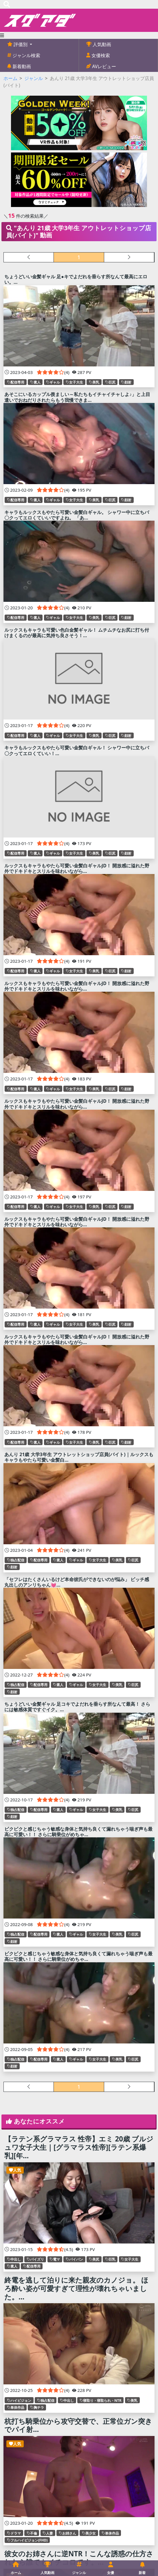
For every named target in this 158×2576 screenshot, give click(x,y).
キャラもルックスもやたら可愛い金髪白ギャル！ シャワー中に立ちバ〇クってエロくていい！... (76, 750)
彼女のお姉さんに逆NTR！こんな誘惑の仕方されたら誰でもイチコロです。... (78, 2558)
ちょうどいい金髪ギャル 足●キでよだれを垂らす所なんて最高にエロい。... (75, 279)
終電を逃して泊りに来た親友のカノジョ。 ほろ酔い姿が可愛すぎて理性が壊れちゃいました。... (76, 2288)
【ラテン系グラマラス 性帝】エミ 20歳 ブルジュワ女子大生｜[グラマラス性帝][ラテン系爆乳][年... (78, 2147)
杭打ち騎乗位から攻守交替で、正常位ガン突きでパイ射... (78, 2425)
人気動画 (101, 44)
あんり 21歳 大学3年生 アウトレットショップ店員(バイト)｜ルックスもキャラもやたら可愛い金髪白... (78, 1457)
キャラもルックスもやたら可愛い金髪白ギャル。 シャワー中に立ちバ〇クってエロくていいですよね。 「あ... (76, 515)
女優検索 (100, 55)
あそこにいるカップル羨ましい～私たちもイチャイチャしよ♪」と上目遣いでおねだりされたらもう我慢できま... (77, 397)
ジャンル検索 (25, 55)
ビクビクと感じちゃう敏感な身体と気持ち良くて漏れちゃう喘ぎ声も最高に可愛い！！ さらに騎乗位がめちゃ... (78, 1832)
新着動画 (21, 66)
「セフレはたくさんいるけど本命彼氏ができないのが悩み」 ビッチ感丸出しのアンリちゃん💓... (76, 1582)
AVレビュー (103, 66)
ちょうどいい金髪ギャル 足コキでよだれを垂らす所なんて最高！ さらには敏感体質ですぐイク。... (77, 1707)
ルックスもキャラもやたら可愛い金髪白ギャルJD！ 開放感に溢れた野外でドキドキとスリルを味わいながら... (76, 868)
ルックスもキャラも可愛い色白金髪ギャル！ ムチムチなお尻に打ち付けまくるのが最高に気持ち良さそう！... (76, 633)
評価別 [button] (20, 44)
